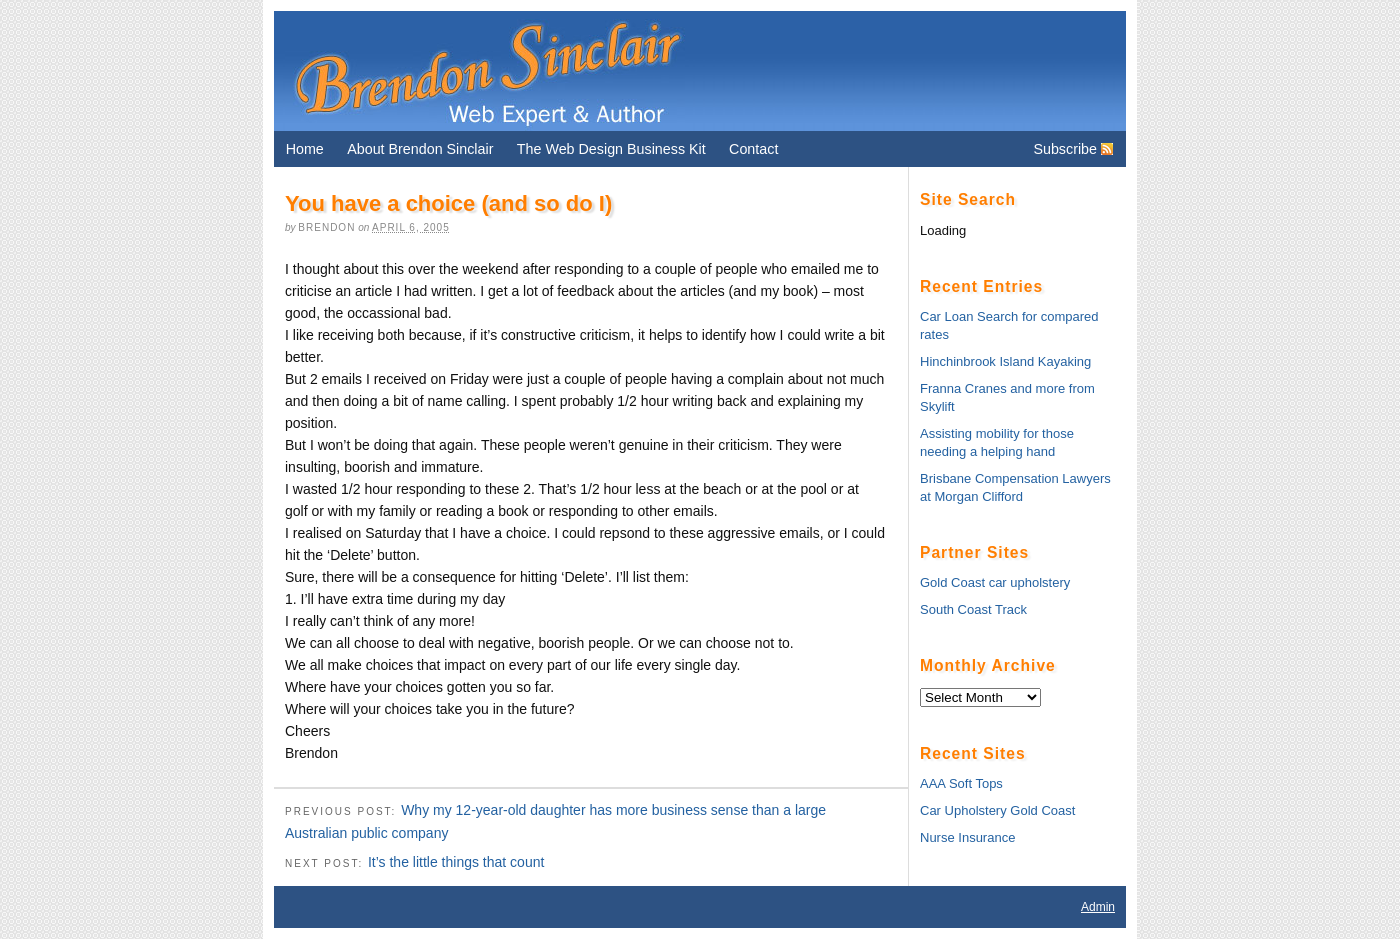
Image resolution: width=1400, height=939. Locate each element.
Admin (1098, 907)
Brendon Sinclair (487, 71)
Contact (753, 149)
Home (305, 149)
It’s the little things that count (456, 862)
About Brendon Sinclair (420, 149)
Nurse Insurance (967, 837)
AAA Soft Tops (961, 783)
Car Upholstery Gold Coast (997, 810)
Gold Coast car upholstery (995, 582)
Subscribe (1065, 149)
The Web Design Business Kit (611, 149)
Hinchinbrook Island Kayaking (1005, 361)
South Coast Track (973, 609)
